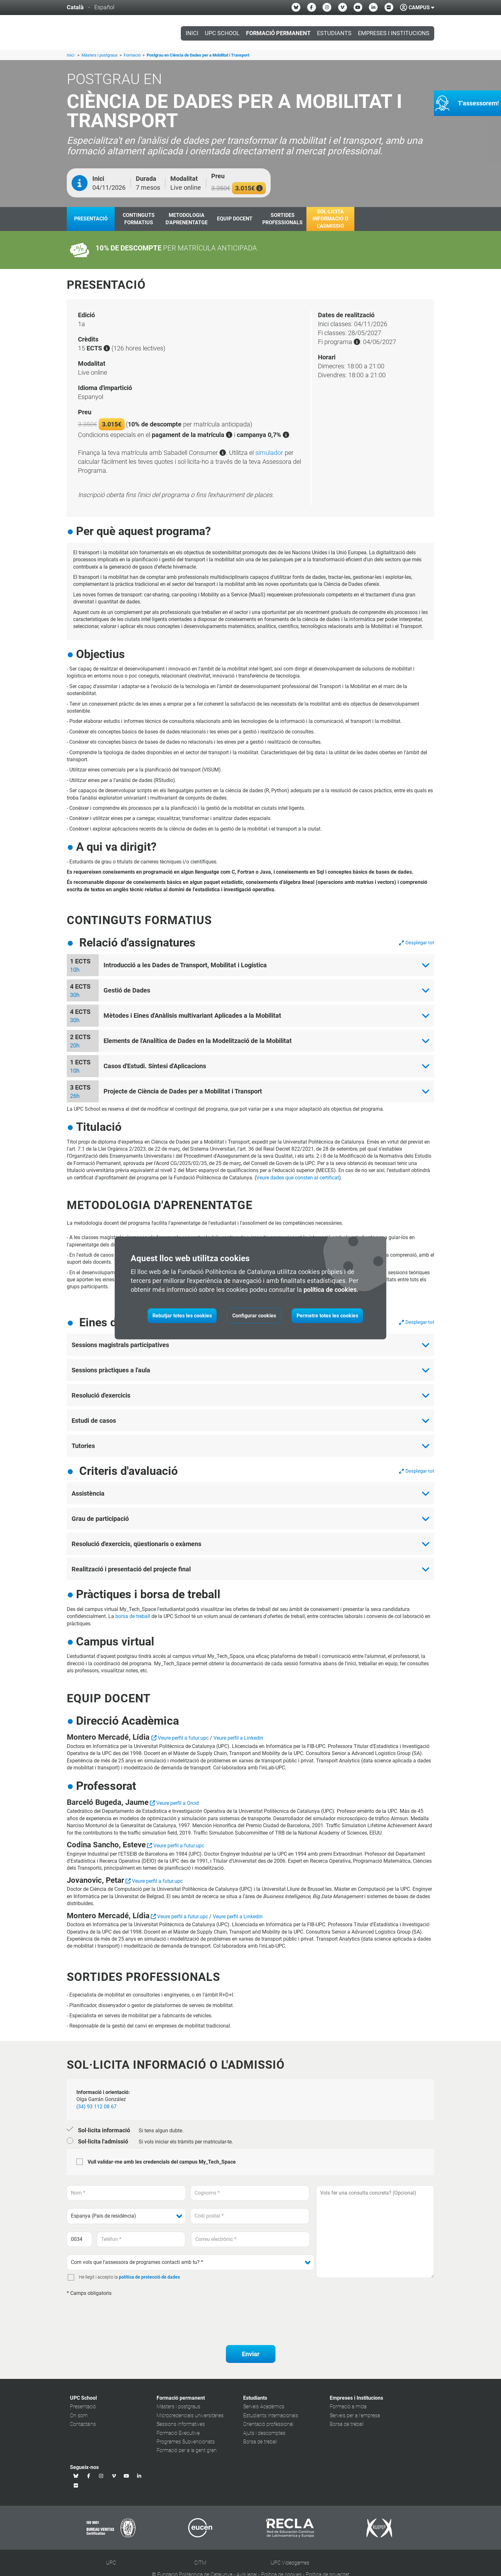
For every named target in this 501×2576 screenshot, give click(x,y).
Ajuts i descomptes (264, 2433)
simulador (269, 452)
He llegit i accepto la (98, 2277)
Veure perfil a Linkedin (238, 1738)
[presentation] (115, 2312)
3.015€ (249, 188)
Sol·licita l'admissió (103, 2141)
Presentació (83, 2407)
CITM (200, 2563)
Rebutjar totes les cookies (182, 1316)
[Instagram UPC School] (326, 7)
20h (75, 1045)
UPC (111, 2563)
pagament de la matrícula (192, 435)
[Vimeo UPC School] (342, 7)
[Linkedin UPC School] (373, 7)
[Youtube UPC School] (357, 7)
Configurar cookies (254, 1316)
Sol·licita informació (104, 2130)
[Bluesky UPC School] (295, 7)
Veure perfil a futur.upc (183, 1738)
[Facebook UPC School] (311, 7)
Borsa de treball (260, 2442)
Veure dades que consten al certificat (297, 1178)
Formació (133, 55)
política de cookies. (331, 1289)
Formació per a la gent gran (187, 2450)
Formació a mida (348, 2407)
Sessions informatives (181, 2424)
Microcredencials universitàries (190, 2415)
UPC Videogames (290, 2563)
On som (79, 2415)
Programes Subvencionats (186, 2442)
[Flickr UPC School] (388, 7)
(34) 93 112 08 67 (96, 2107)
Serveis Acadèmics (263, 2407)
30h (75, 995)
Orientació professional (268, 2424)
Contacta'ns (83, 2424)
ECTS (98, 348)
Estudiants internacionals (270, 2415)
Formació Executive (178, 2433)
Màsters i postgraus (100, 55)
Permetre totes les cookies (327, 1316)
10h (75, 969)
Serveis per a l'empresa (355, 2415)
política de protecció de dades (149, 2277)
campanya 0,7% (263, 435)
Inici (192, 33)
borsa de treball (132, 1616)
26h (75, 1095)
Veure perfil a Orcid (177, 1803)
